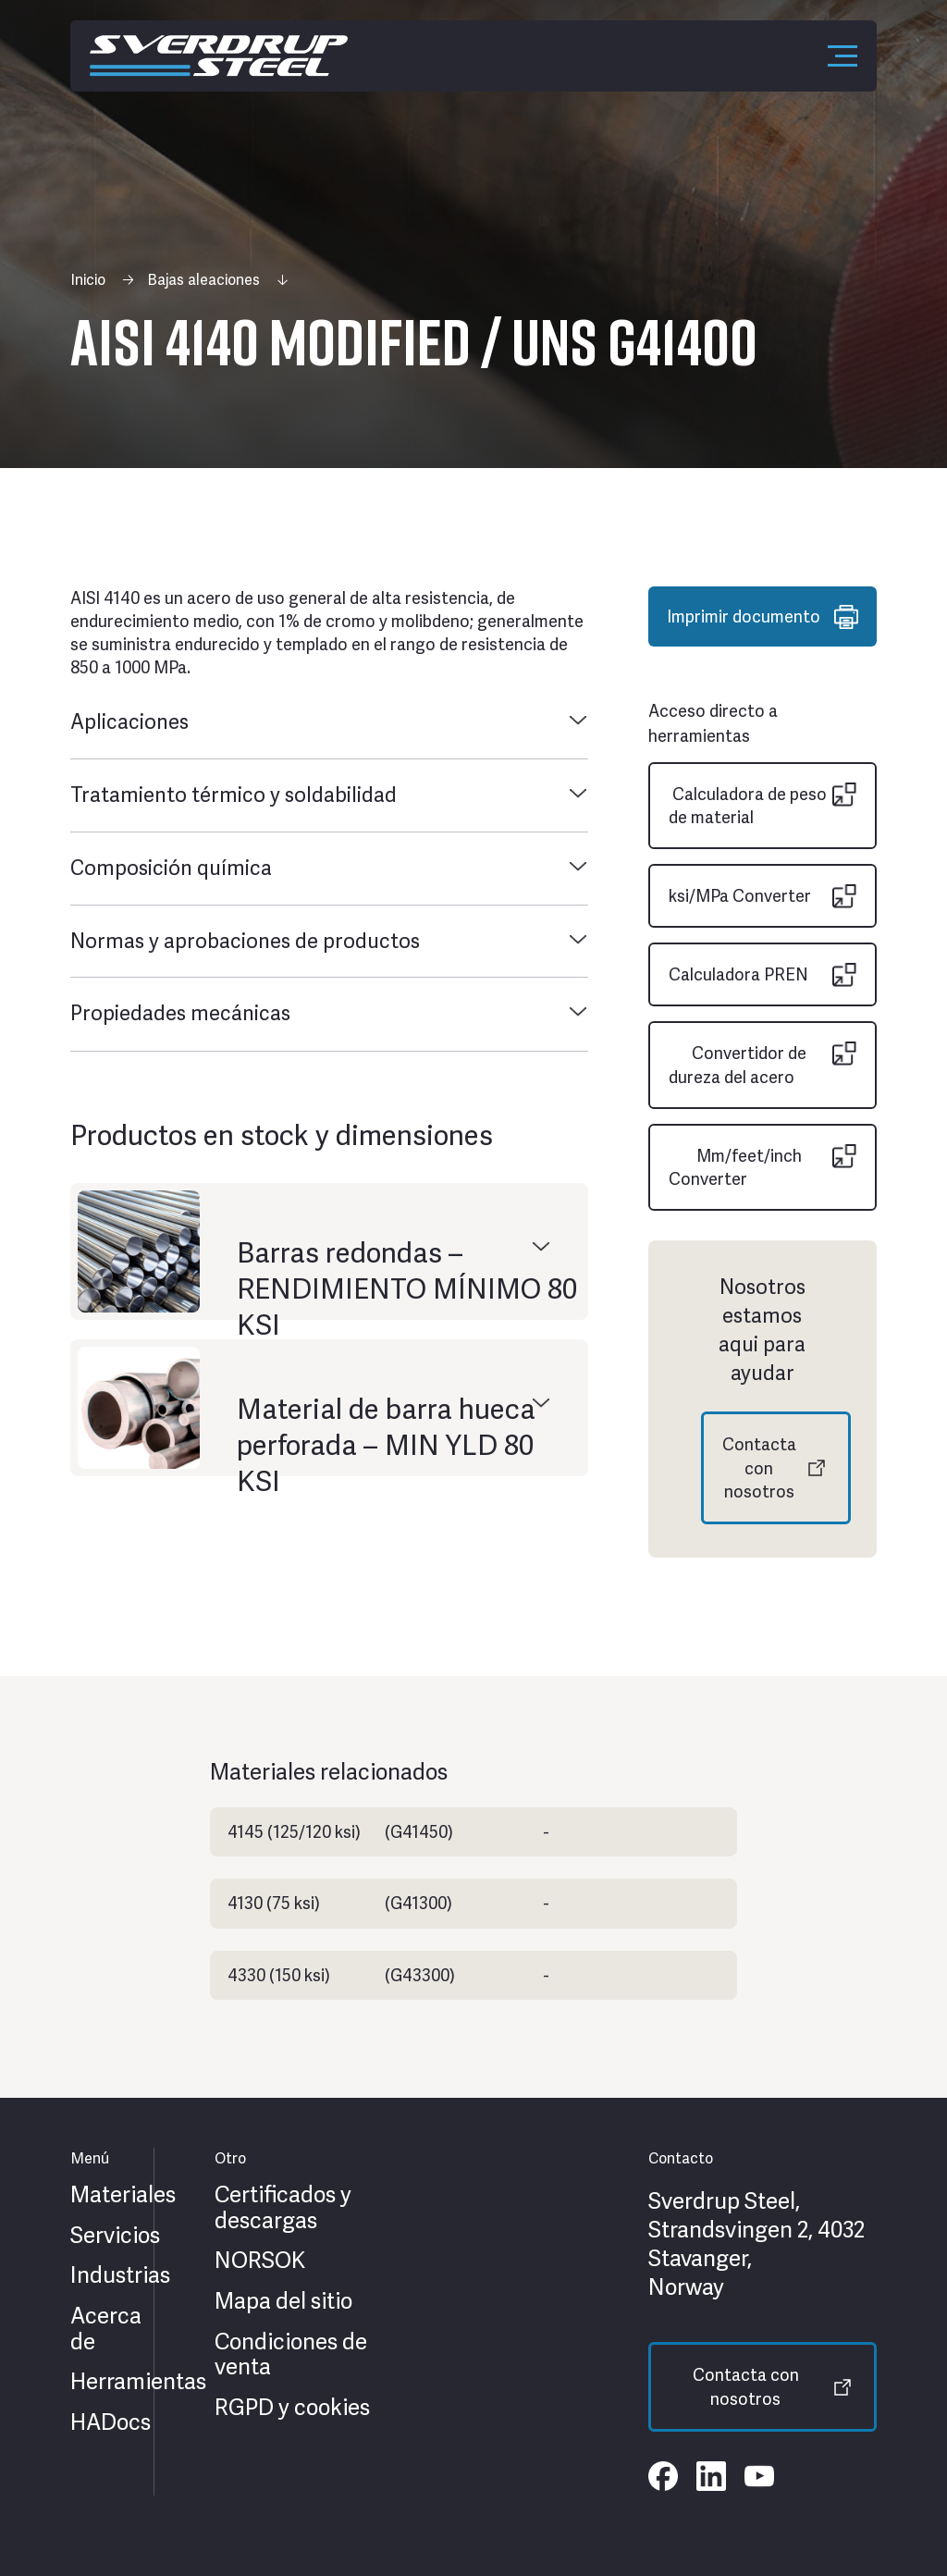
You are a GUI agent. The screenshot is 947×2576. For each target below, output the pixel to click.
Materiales (123, 2195)
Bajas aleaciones (203, 280)
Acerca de (105, 2328)
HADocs (110, 2422)
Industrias (120, 2275)
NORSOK (260, 2261)
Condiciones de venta (291, 2354)
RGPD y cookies (292, 2408)
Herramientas (138, 2382)
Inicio (87, 280)
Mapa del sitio (283, 2301)
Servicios (115, 2236)
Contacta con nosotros (759, 1467)
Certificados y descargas (283, 2207)
